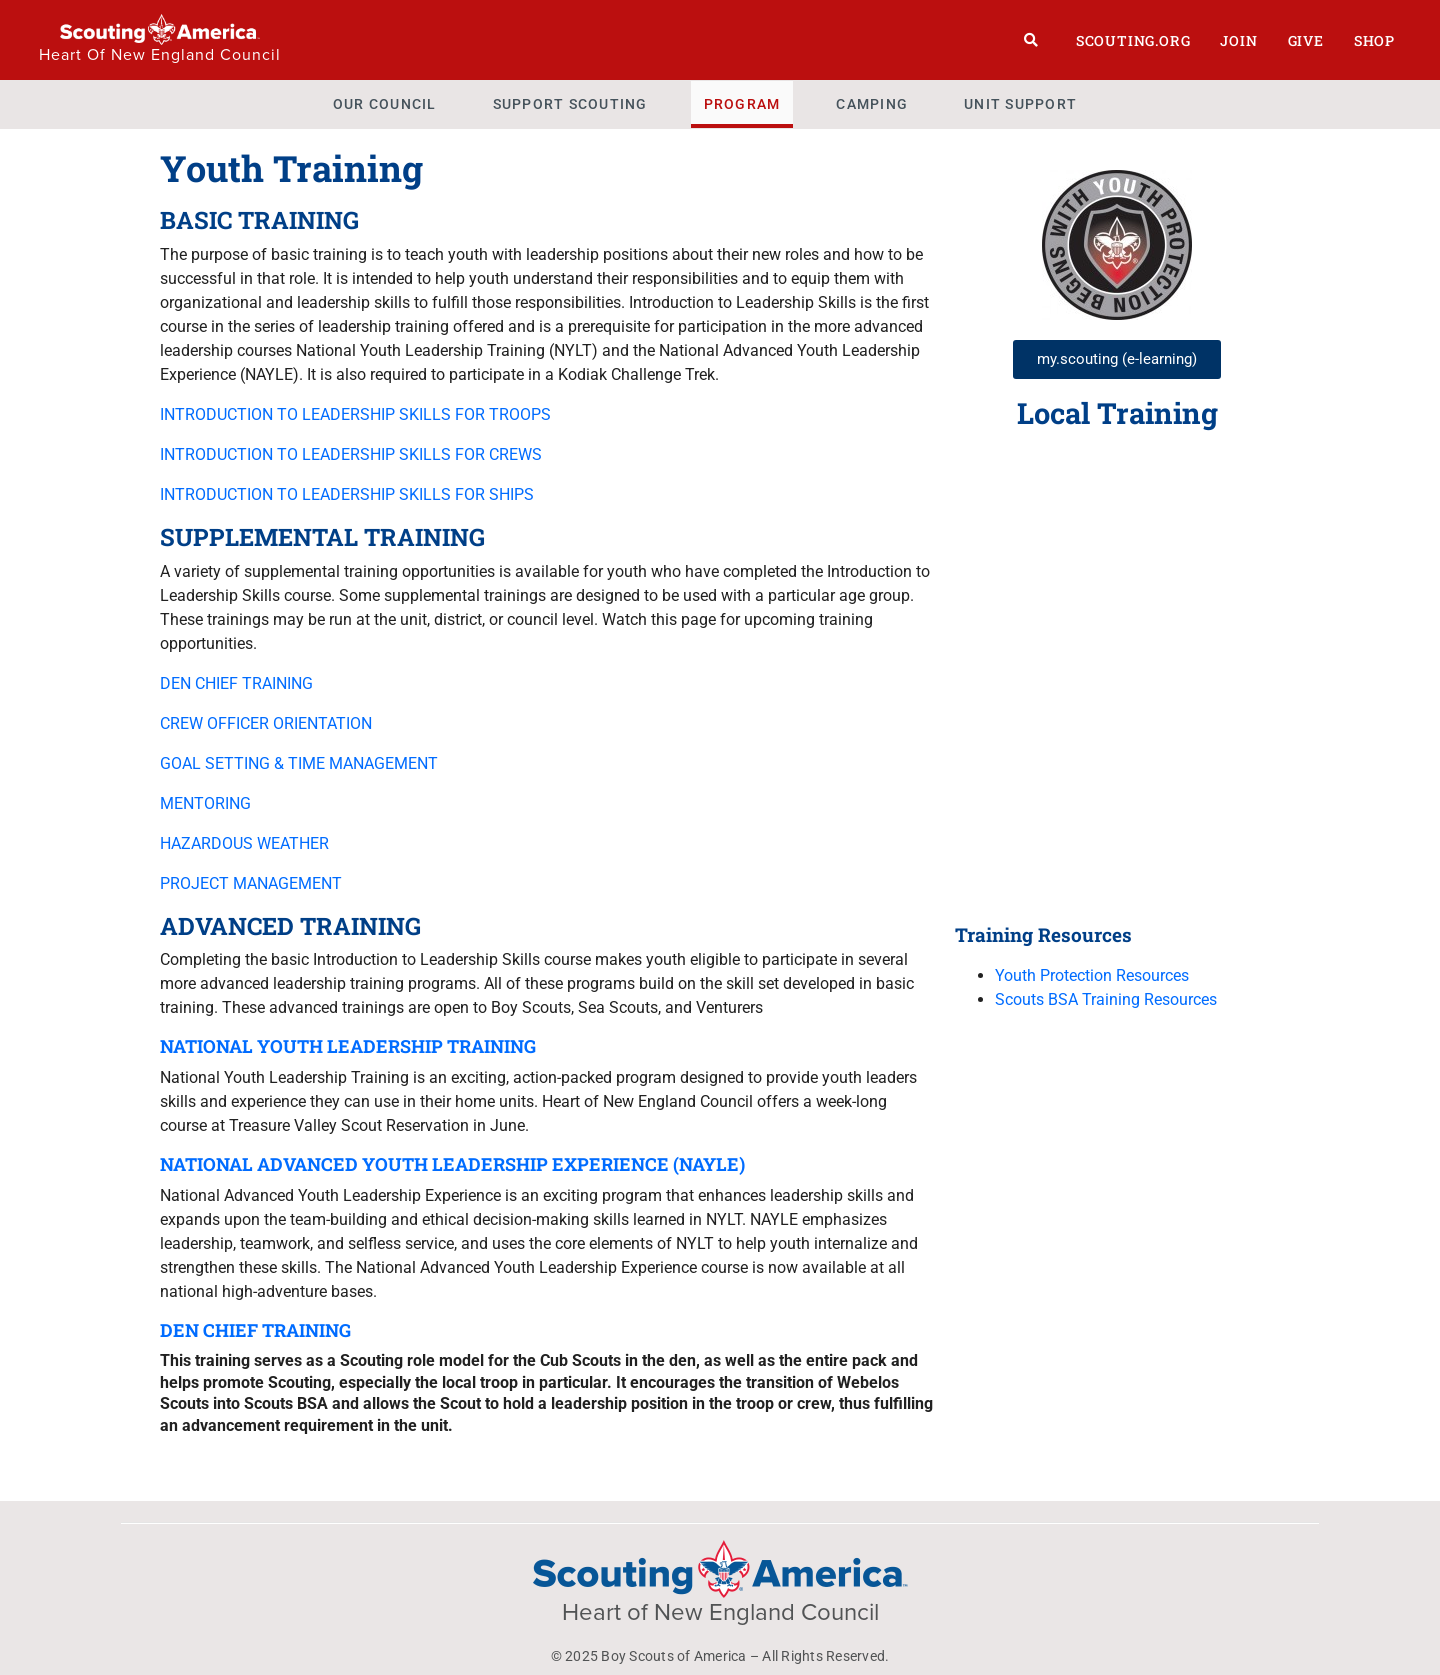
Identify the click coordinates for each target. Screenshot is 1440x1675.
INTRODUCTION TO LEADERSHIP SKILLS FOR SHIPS (347, 494)
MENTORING (205, 803)
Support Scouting (570, 104)
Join (1238, 40)
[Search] (1031, 40)
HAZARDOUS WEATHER (244, 843)
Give (1306, 40)
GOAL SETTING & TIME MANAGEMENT (299, 763)
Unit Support (1020, 104)
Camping (872, 104)
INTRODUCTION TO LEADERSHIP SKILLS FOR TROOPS (355, 414)
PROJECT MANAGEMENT (251, 883)
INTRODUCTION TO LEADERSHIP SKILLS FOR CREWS (351, 454)
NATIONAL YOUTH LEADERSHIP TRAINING (348, 1046)
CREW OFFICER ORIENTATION (266, 723)
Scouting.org (1133, 40)
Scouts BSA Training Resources (1106, 999)
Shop (1374, 40)
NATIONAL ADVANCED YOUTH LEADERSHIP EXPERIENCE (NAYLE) (452, 1164)
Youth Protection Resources (1092, 975)
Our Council (385, 104)
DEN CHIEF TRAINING (236, 683)
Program (742, 104)
